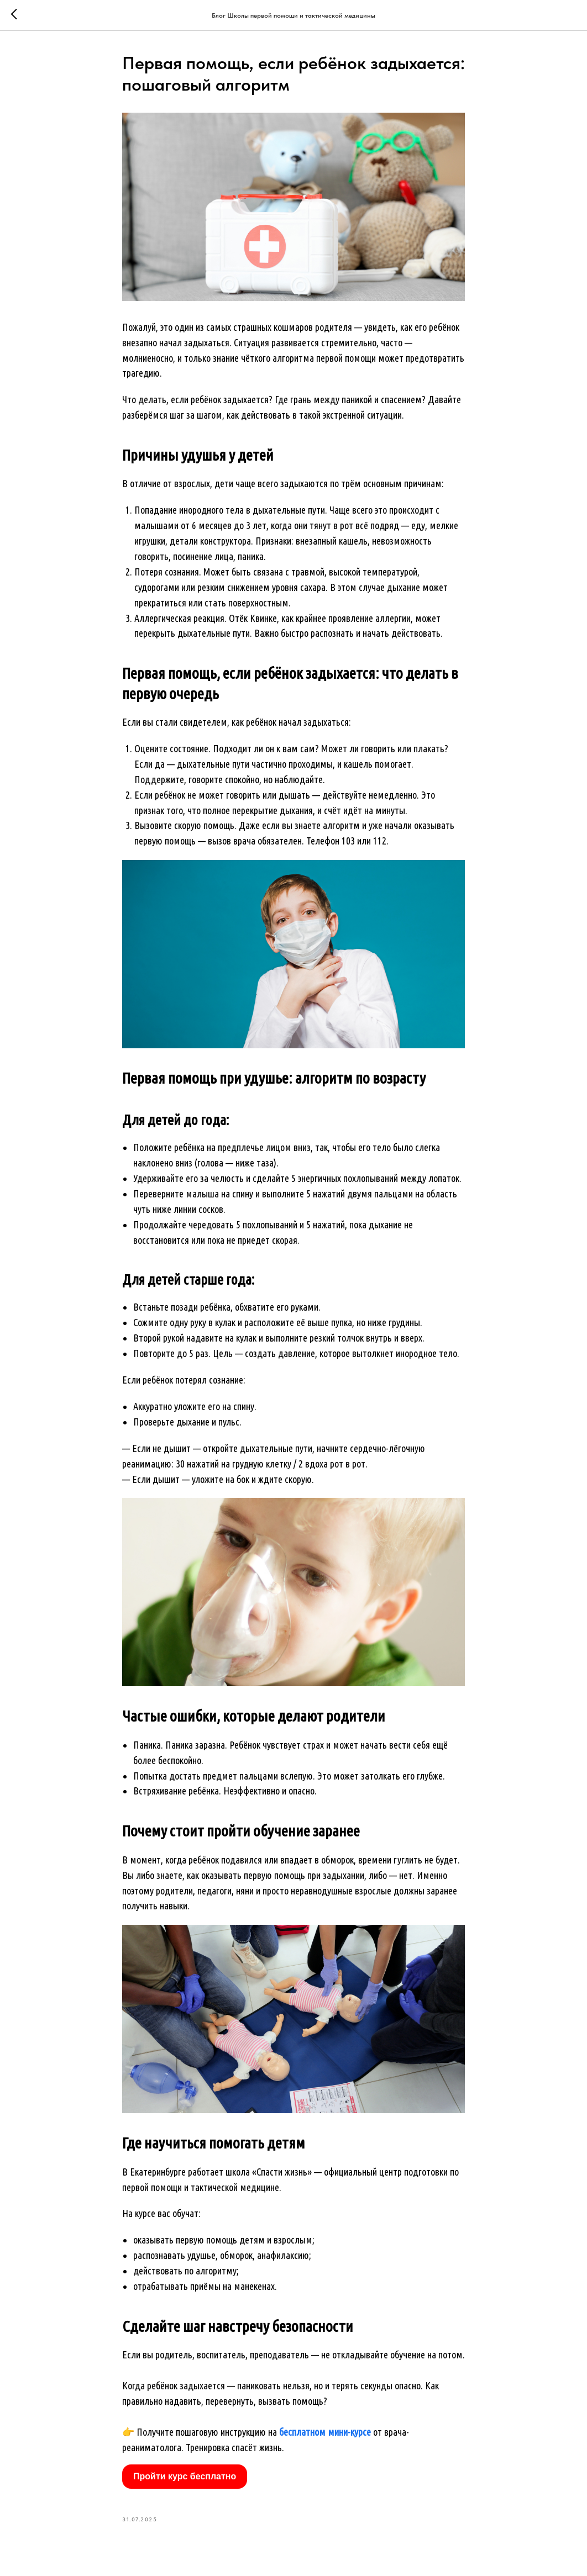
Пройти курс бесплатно (184, 2476)
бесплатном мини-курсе (325, 2431)
